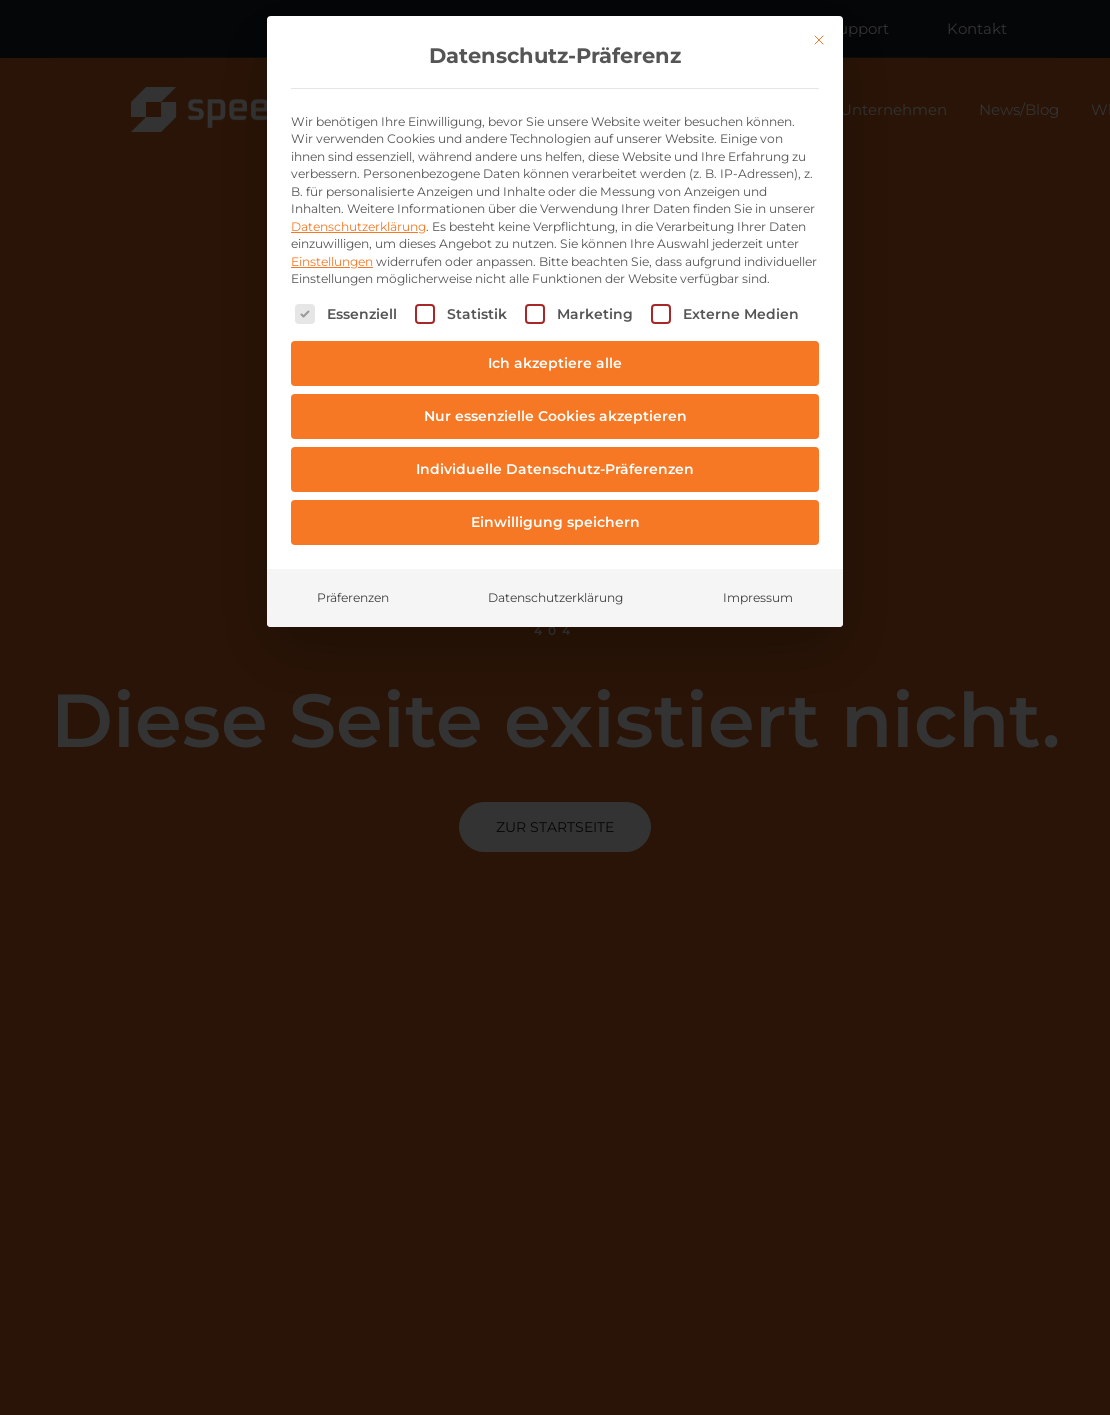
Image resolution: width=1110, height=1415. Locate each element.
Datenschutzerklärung (358, 226)
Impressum (758, 597)
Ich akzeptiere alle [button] (555, 363)
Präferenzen (353, 597)
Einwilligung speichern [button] (555, 522)
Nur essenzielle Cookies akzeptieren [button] (555, 416)
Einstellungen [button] (332, 261)
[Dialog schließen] (819, 40)
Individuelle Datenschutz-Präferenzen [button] (555, 469)
